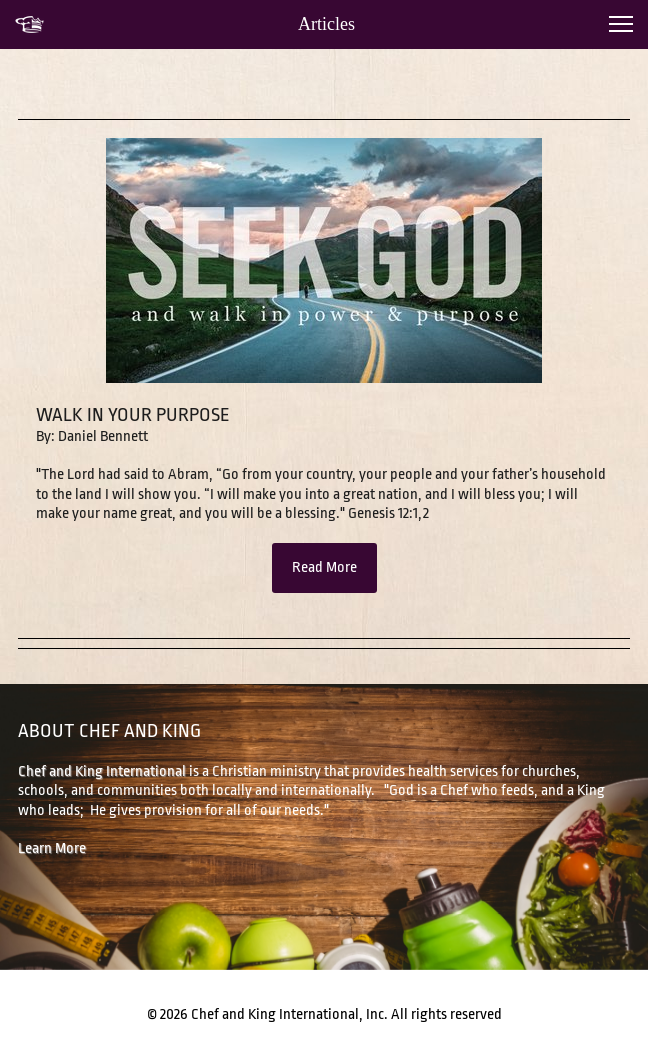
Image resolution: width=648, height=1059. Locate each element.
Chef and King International (102, 771)
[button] (621, 24)
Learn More (52, 848)
